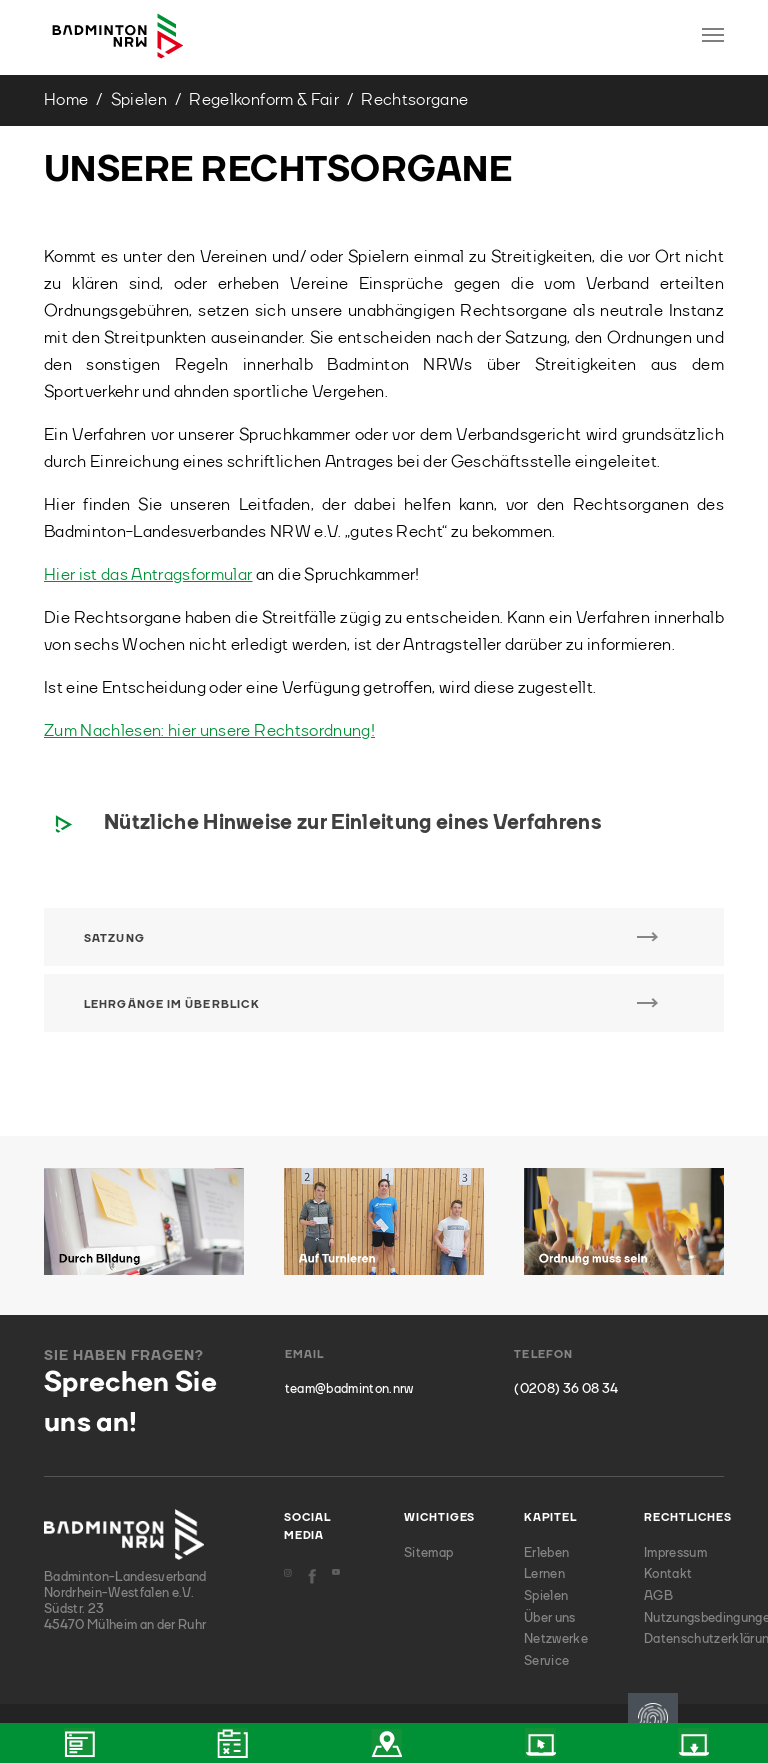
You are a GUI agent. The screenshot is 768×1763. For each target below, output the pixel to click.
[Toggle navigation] (713, 35)
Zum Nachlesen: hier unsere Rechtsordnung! (209, 731)
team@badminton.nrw (349, 1389)
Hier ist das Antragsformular (148, 575)
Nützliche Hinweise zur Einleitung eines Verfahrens (352, 823)
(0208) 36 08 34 (566, 1389)
